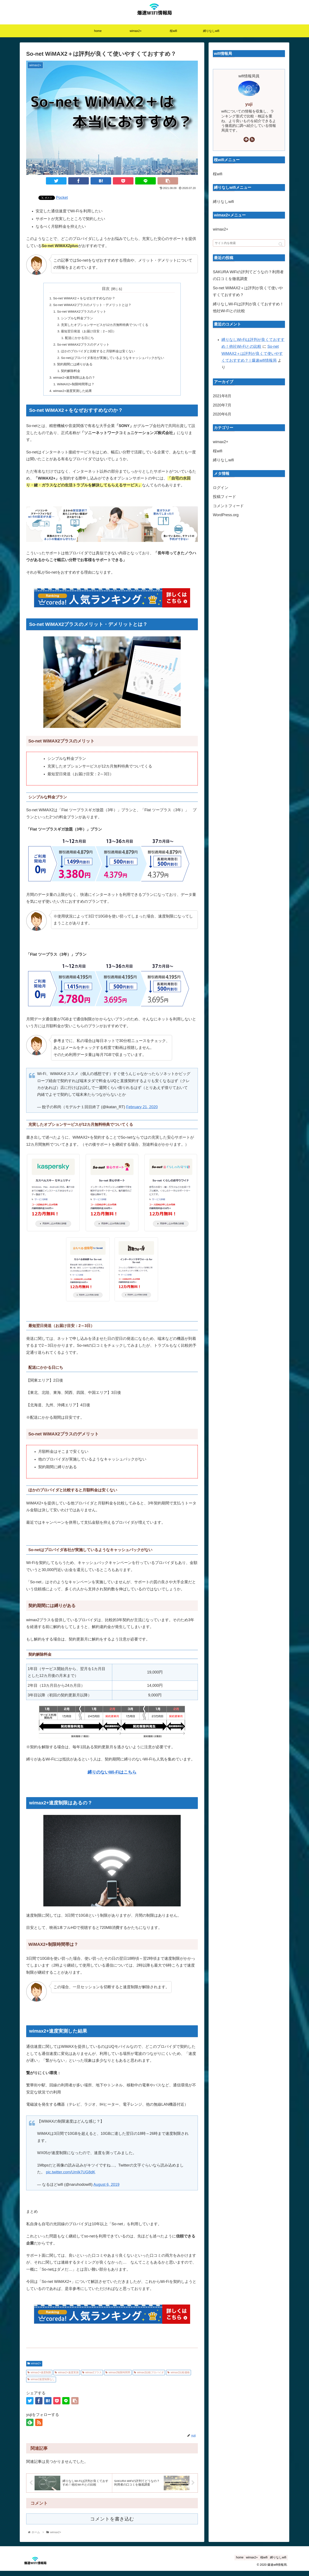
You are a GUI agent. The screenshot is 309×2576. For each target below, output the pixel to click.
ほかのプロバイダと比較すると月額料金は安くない (101, 354)
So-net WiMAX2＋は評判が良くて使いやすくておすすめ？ (248, 291)
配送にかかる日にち (81, 340)
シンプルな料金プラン (79, 319)
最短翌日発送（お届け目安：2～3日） (91, 333)
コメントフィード (228, 506)
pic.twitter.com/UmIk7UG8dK (70, 2177)
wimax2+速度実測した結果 (73, 396)
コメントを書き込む (112, 2524)
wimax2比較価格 (178, 2377)
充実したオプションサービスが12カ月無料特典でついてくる (108, 326)
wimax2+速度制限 (39, 2377)
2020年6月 (222, 414)
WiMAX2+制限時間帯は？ (77, 389)
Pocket (62, 197)
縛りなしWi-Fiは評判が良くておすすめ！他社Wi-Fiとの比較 (248, 307)
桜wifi (217, 174)
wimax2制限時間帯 (117, 2377)
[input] (249, 243)
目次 (106, 288)
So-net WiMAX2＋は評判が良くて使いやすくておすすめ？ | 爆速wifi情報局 (252, 353)
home (232, 2562)
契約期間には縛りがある (76, 368)
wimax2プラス (92, 2377)
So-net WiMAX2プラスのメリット (84, 312)
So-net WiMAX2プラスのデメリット (85, 347)
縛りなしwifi (223, 201)
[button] (280, 244)
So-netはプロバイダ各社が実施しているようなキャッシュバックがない (116, 361)
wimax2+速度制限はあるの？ (75, 382)
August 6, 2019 (106, 2190)
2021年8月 (222, 396)
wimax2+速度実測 (66, 2377)
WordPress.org (226, 515)
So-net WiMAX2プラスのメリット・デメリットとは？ (94, 305)
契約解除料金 (72, 375)
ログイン (220, 488)
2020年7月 (222, 405)
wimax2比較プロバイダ (149, 2377)
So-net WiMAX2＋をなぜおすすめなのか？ (86, 298)
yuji (249, 104)
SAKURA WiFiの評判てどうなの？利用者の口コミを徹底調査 (248, 275)
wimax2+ (34, 2368)
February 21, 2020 (142, 1112)
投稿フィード (224, 497)
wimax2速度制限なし (41, 2384)
